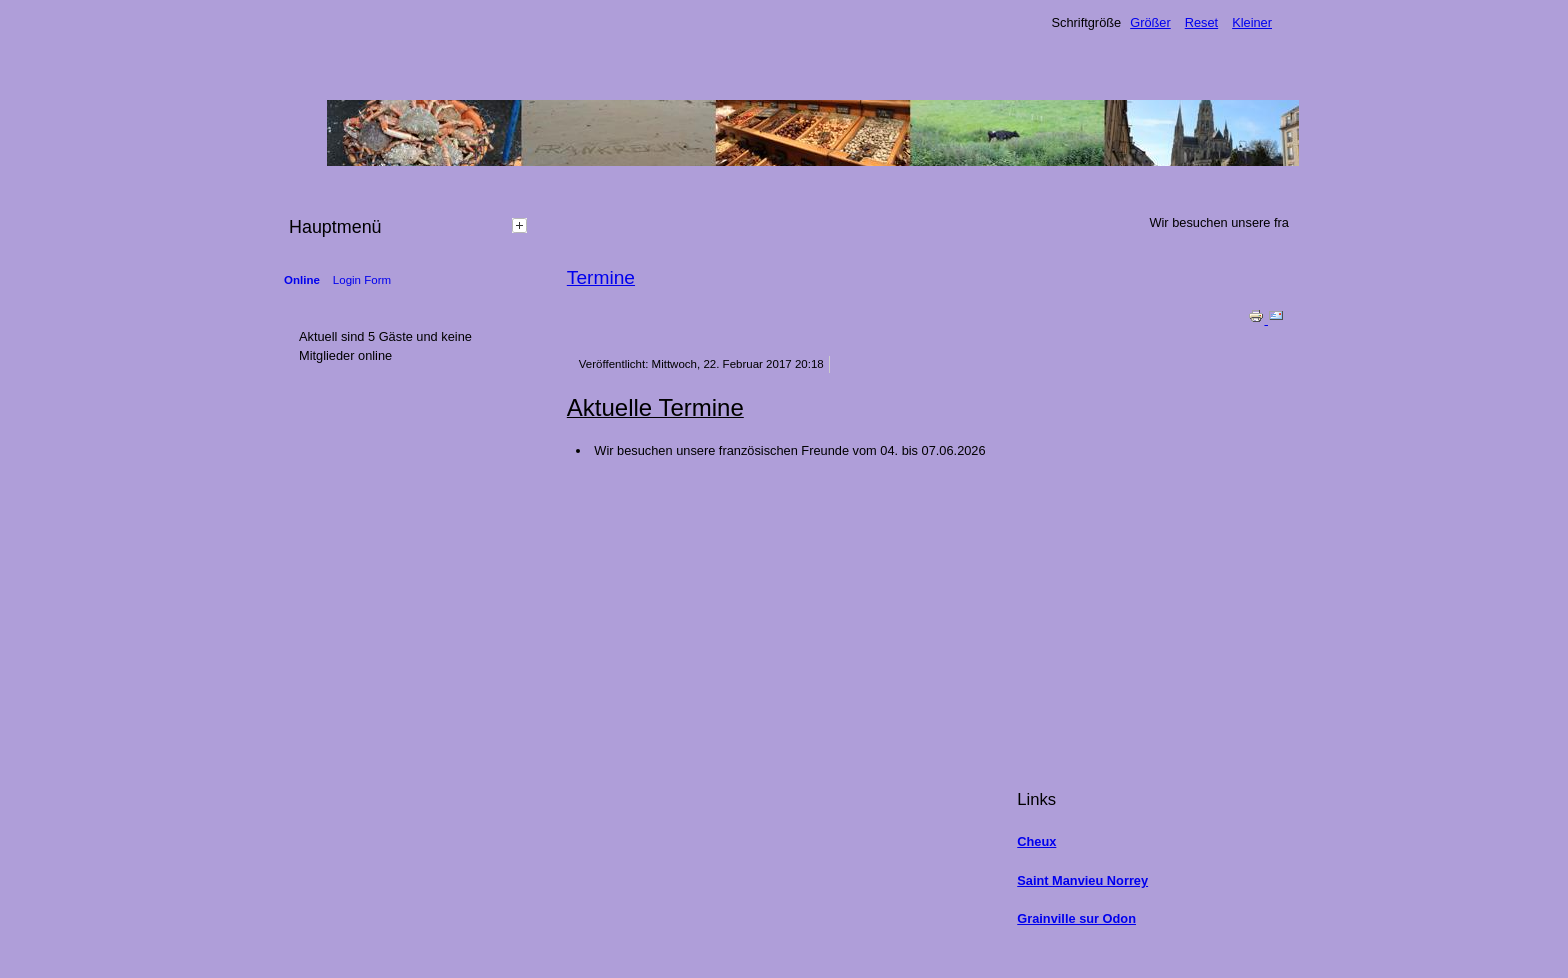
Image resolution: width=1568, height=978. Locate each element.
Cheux (1036, 841)
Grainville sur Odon (1076, 918)
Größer (1150, 22)
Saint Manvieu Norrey (1082, 880)
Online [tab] (302, 280)
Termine (601, 277)
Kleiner (1252, 22)
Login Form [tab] (362, 280)
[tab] (522, 225)
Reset (1201, 22)
